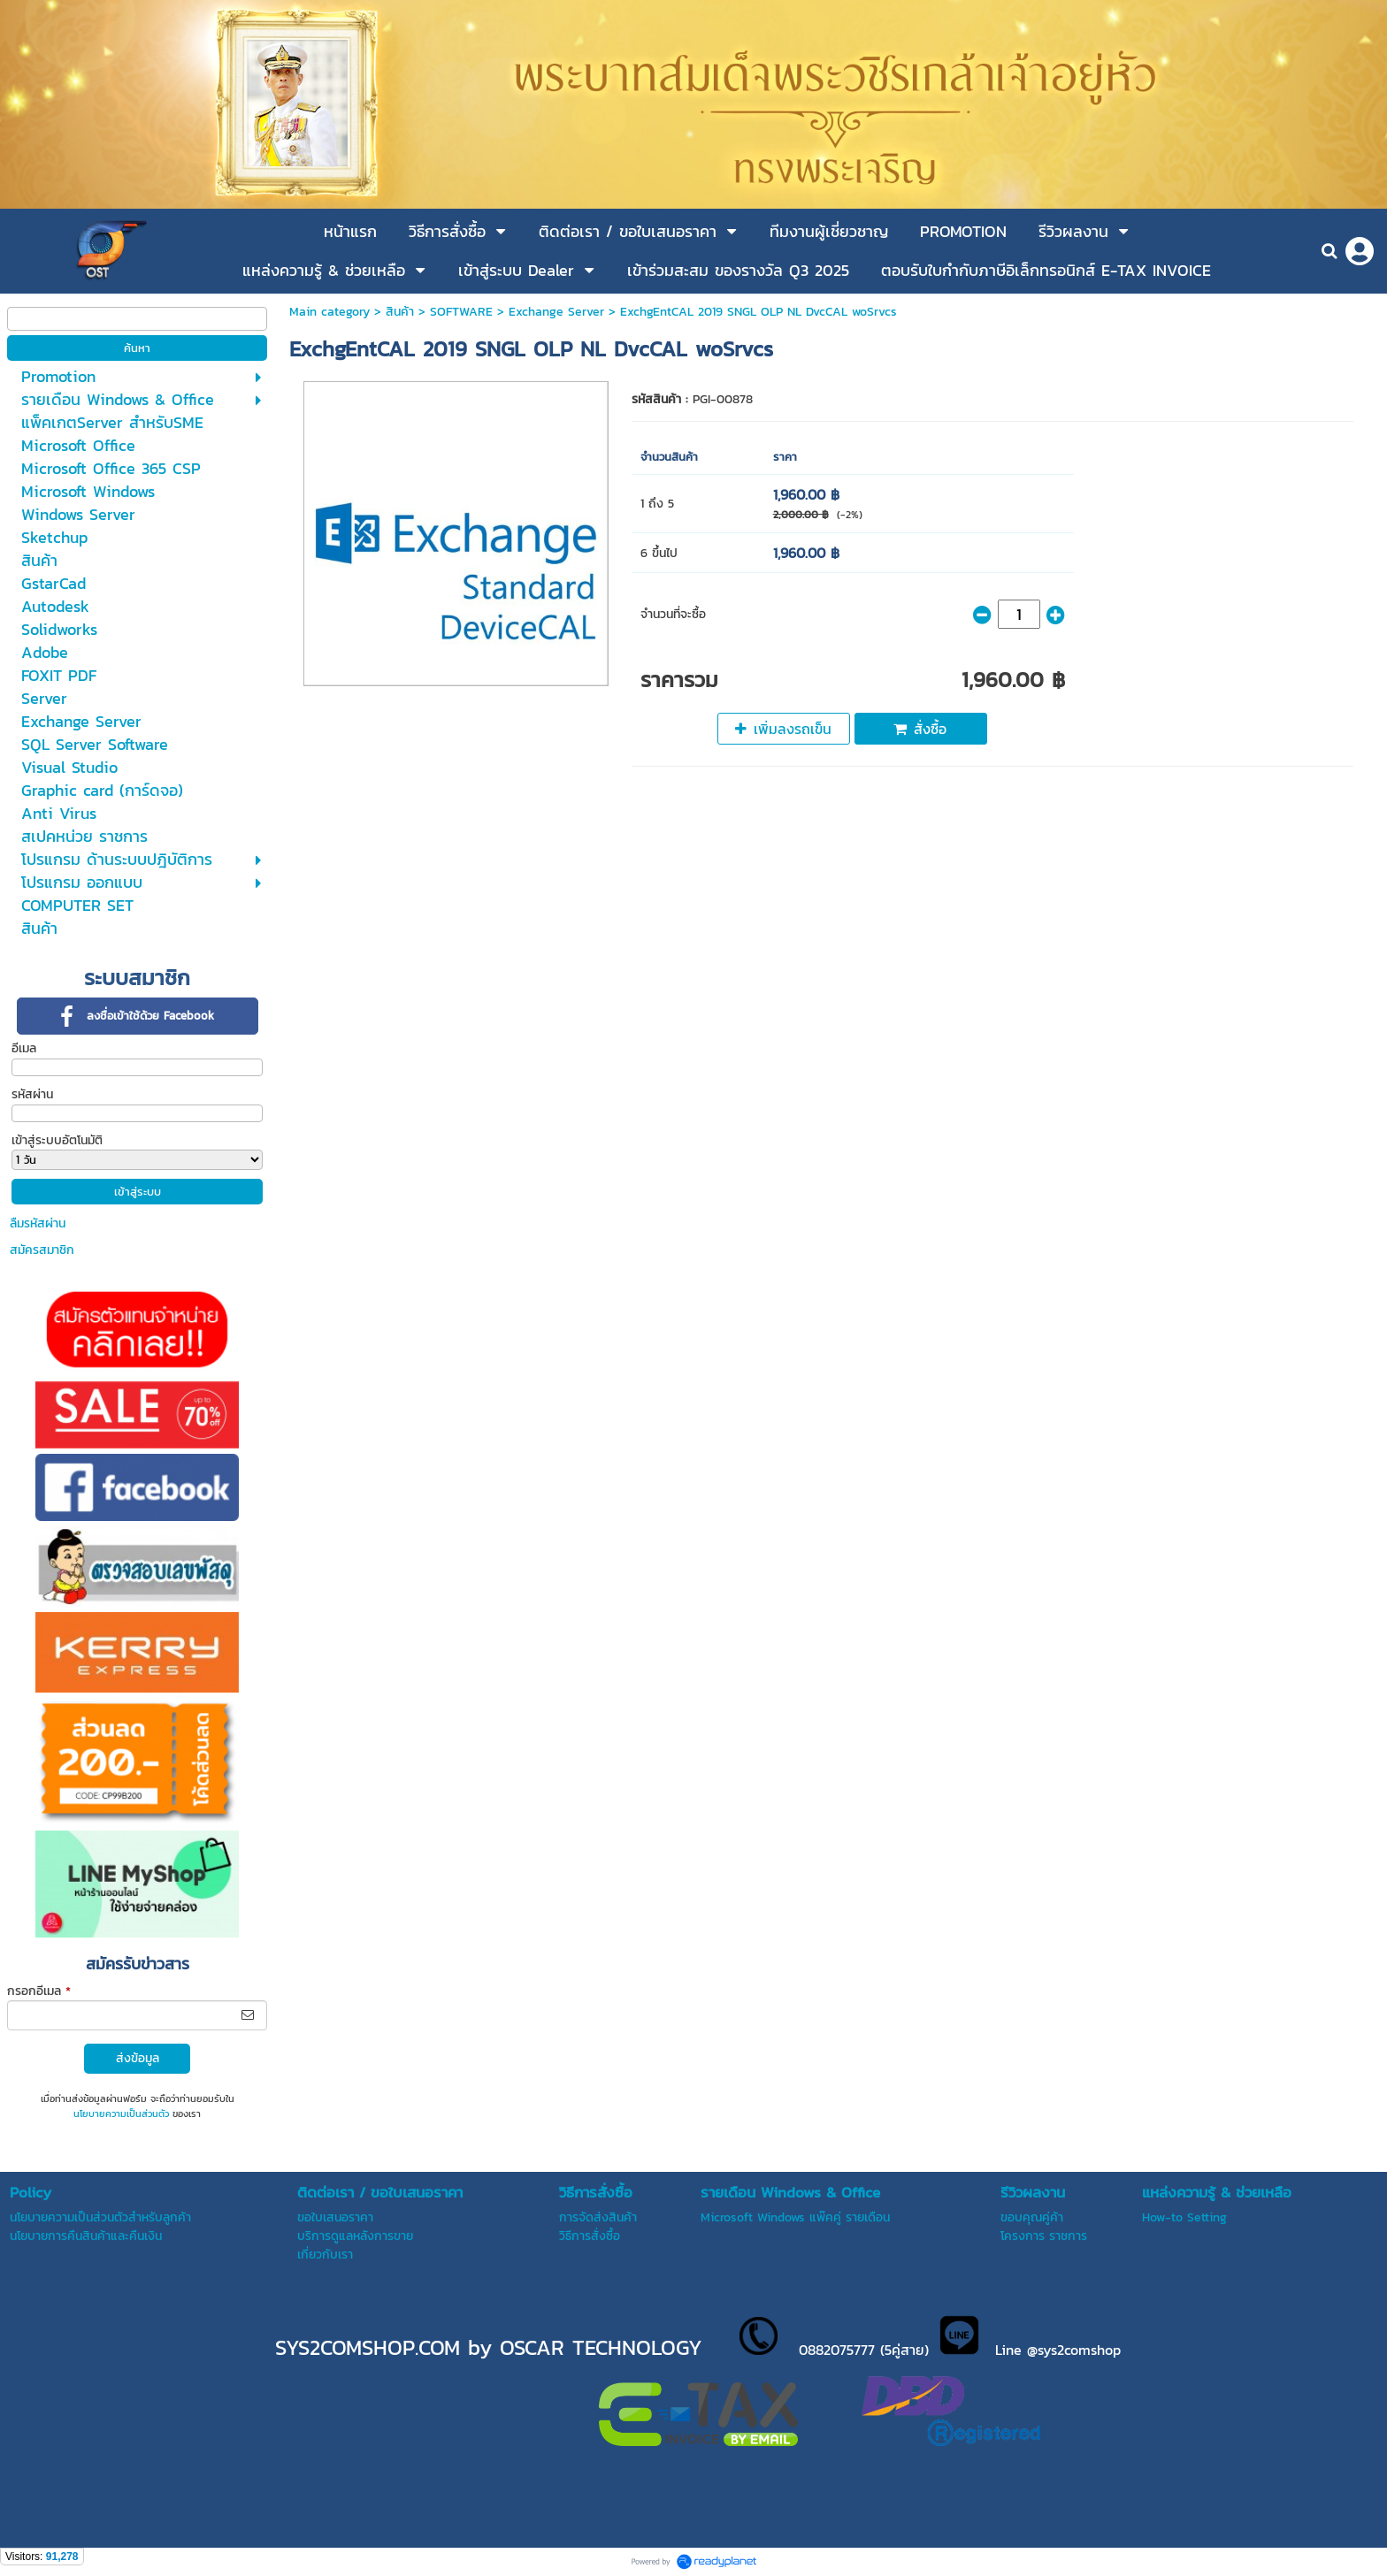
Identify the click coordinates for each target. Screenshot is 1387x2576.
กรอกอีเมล (39, 1991)
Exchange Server (556, 311)
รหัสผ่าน (32, 1094)
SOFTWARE (461, 311)
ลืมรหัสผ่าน (37, 1223)
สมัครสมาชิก (42, 1250)
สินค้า (400, 311)
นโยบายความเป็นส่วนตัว (121, 2113)
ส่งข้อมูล (137, 2058)
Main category (329, 311)
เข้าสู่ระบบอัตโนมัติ (57, 1140)
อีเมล (23, 1048)
